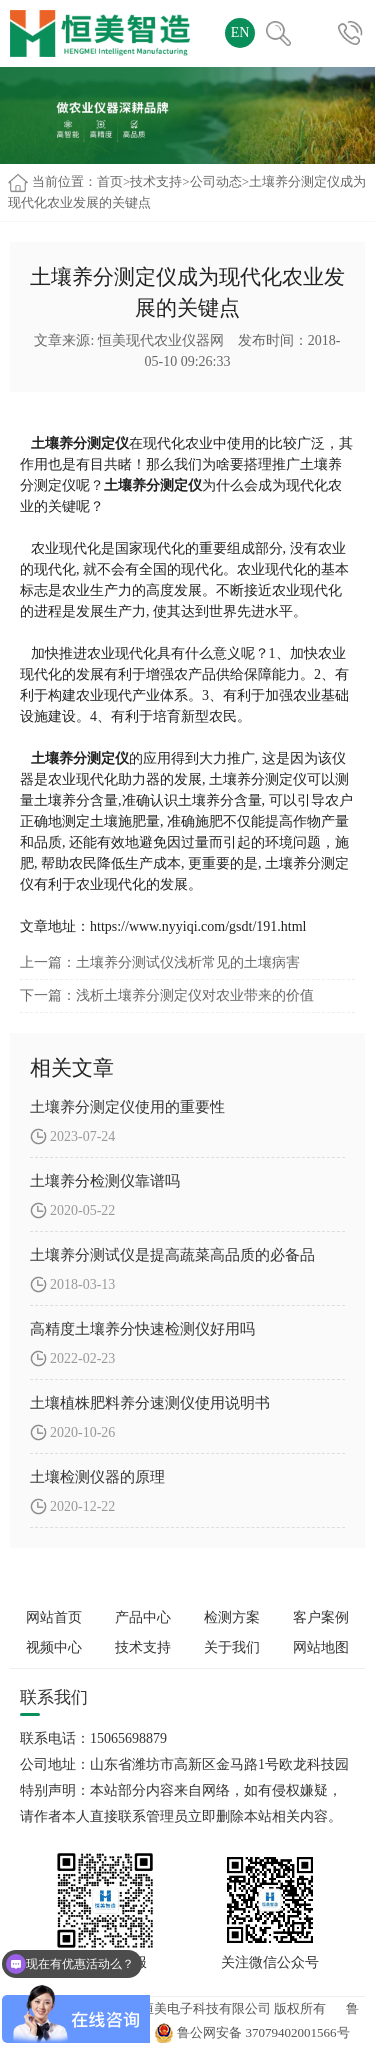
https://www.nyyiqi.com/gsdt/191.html (198, 926)
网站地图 (321, 1647)
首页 (110, 181)
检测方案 (232, 1617)
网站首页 (54, 1617)
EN (240, 32)
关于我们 (232, 1647)
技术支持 (156, 181)
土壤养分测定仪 (78, 758)
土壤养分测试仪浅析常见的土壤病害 (188, 962)
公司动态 (216, 181)
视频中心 (54, 1647)
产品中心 (143, 1617)
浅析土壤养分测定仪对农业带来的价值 (195, 995)
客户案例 (321, 1617)
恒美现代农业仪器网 (161, 340)
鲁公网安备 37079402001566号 (252, 2032)
